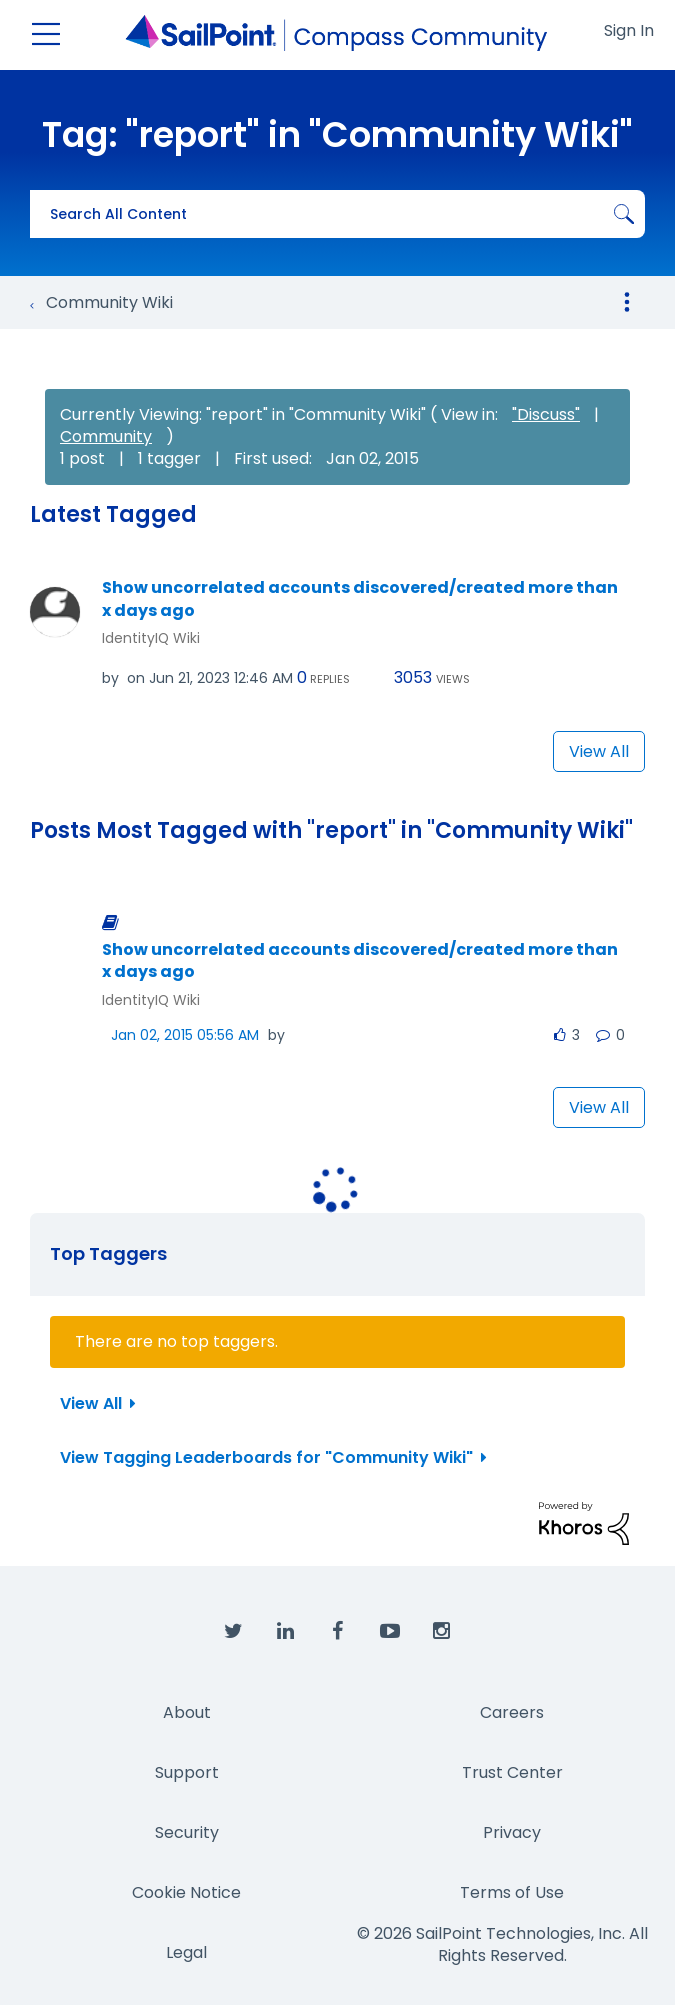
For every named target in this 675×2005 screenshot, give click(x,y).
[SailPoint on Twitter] (234, 1632)
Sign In (629, 30)
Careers (512, 1712)
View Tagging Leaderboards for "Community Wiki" (266, 1457)
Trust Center (512, 1772)
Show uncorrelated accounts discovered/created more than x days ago (360, 599)
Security (187, 1832)
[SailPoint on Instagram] (442, 1632)
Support (187, 1772)
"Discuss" (546, 414)
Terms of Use (512, 1892)
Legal (186, 1952)
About (187, 1712)
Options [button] (627, 302)
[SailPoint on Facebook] (338, 1632)
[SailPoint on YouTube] (390, 1632)
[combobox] (337, 214)
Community (106, 436)
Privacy (512, 1832)
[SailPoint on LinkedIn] (286, 1632)
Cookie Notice (186, 1892)
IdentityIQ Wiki (151, 638)
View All (599, 751)
